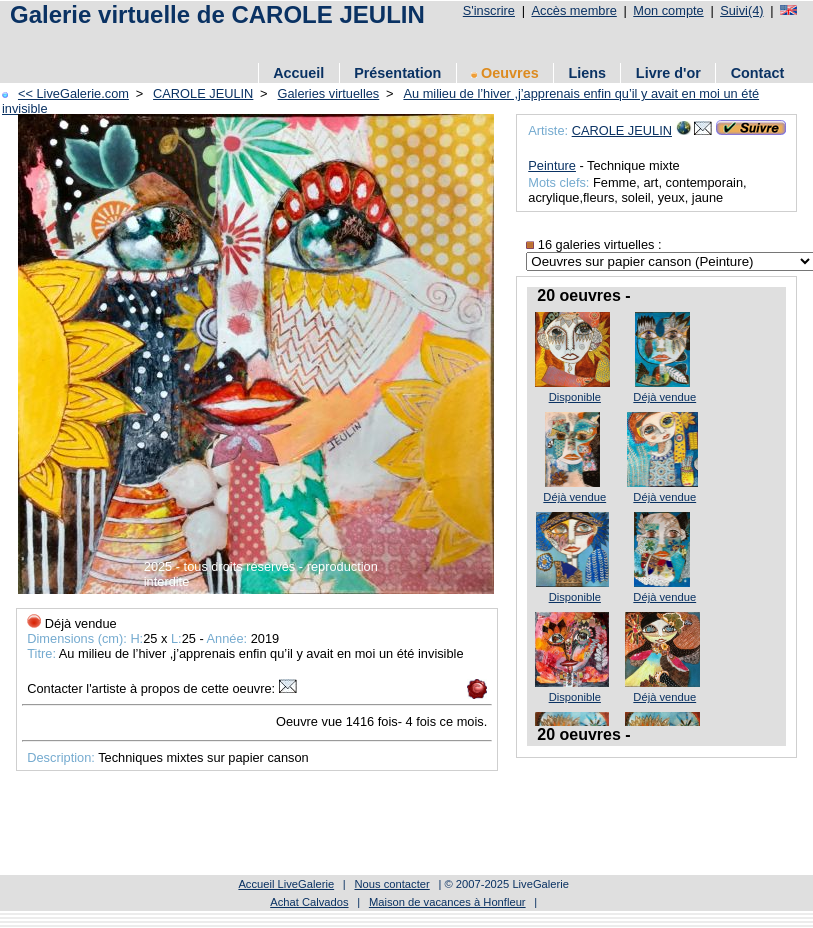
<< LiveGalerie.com (73, 93)
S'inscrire (489, 10)
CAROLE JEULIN (203, 93)
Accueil (298, 73)
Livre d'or (668, 73)
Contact (758, 73)
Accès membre (573, 10)
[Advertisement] (369, 42)
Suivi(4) (741, 10)
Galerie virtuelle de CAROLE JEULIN (217, 14)
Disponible (575, 397)
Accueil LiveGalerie (286, 884)
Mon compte (668, 10)
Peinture (552, 165)
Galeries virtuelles (329, 93)
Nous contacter (391, 884)
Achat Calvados (309, 902)
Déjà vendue (664, 397)
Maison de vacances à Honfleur (447, 902)
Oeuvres (505, 73)
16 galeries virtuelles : (593, 244)
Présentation (397, 73)
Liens (587, 73)
